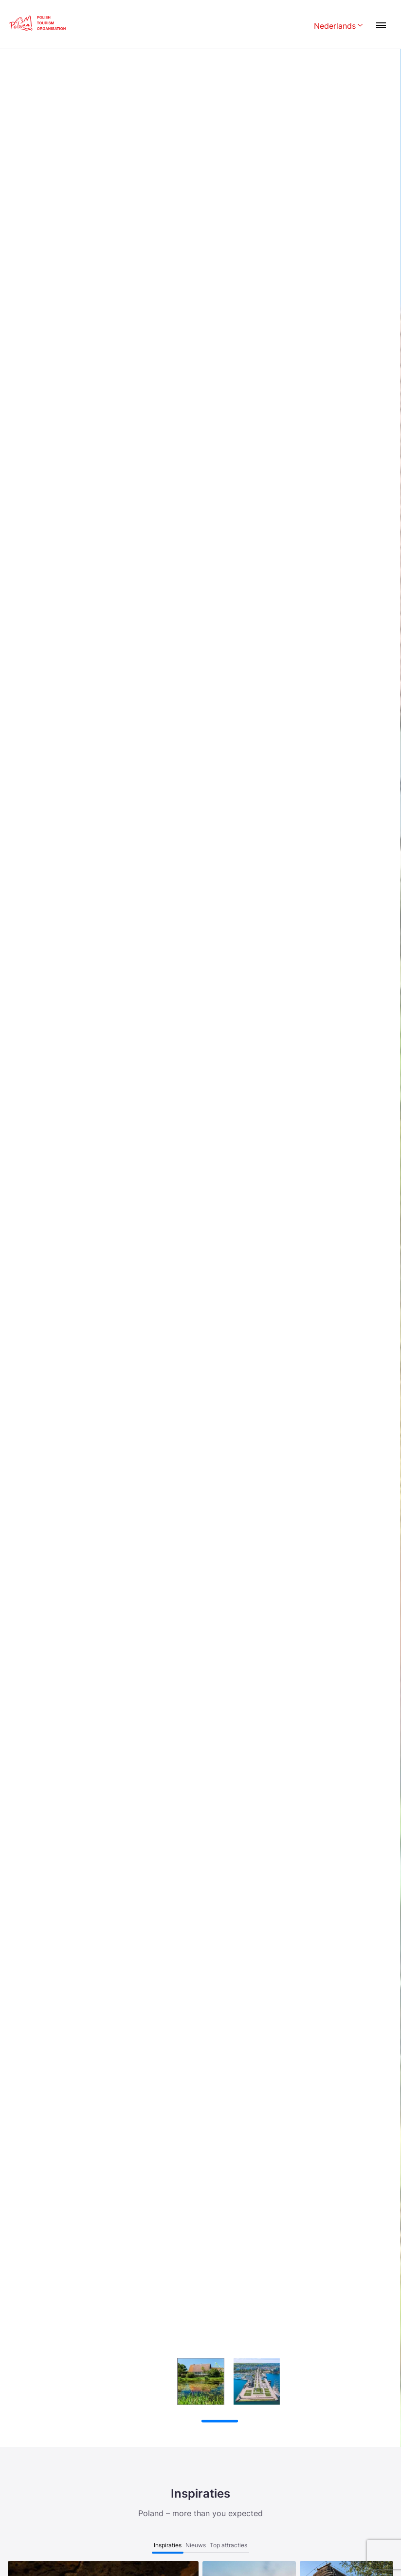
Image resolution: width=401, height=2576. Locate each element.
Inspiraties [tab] (168, 2545)
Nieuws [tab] (195, 2545)
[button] (378, 2299)
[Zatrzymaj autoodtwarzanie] (128, 2421)
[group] (145, 2381)
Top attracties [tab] (228, 2545)
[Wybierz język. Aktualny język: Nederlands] (338, 26)
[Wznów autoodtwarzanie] (146, 2421)
